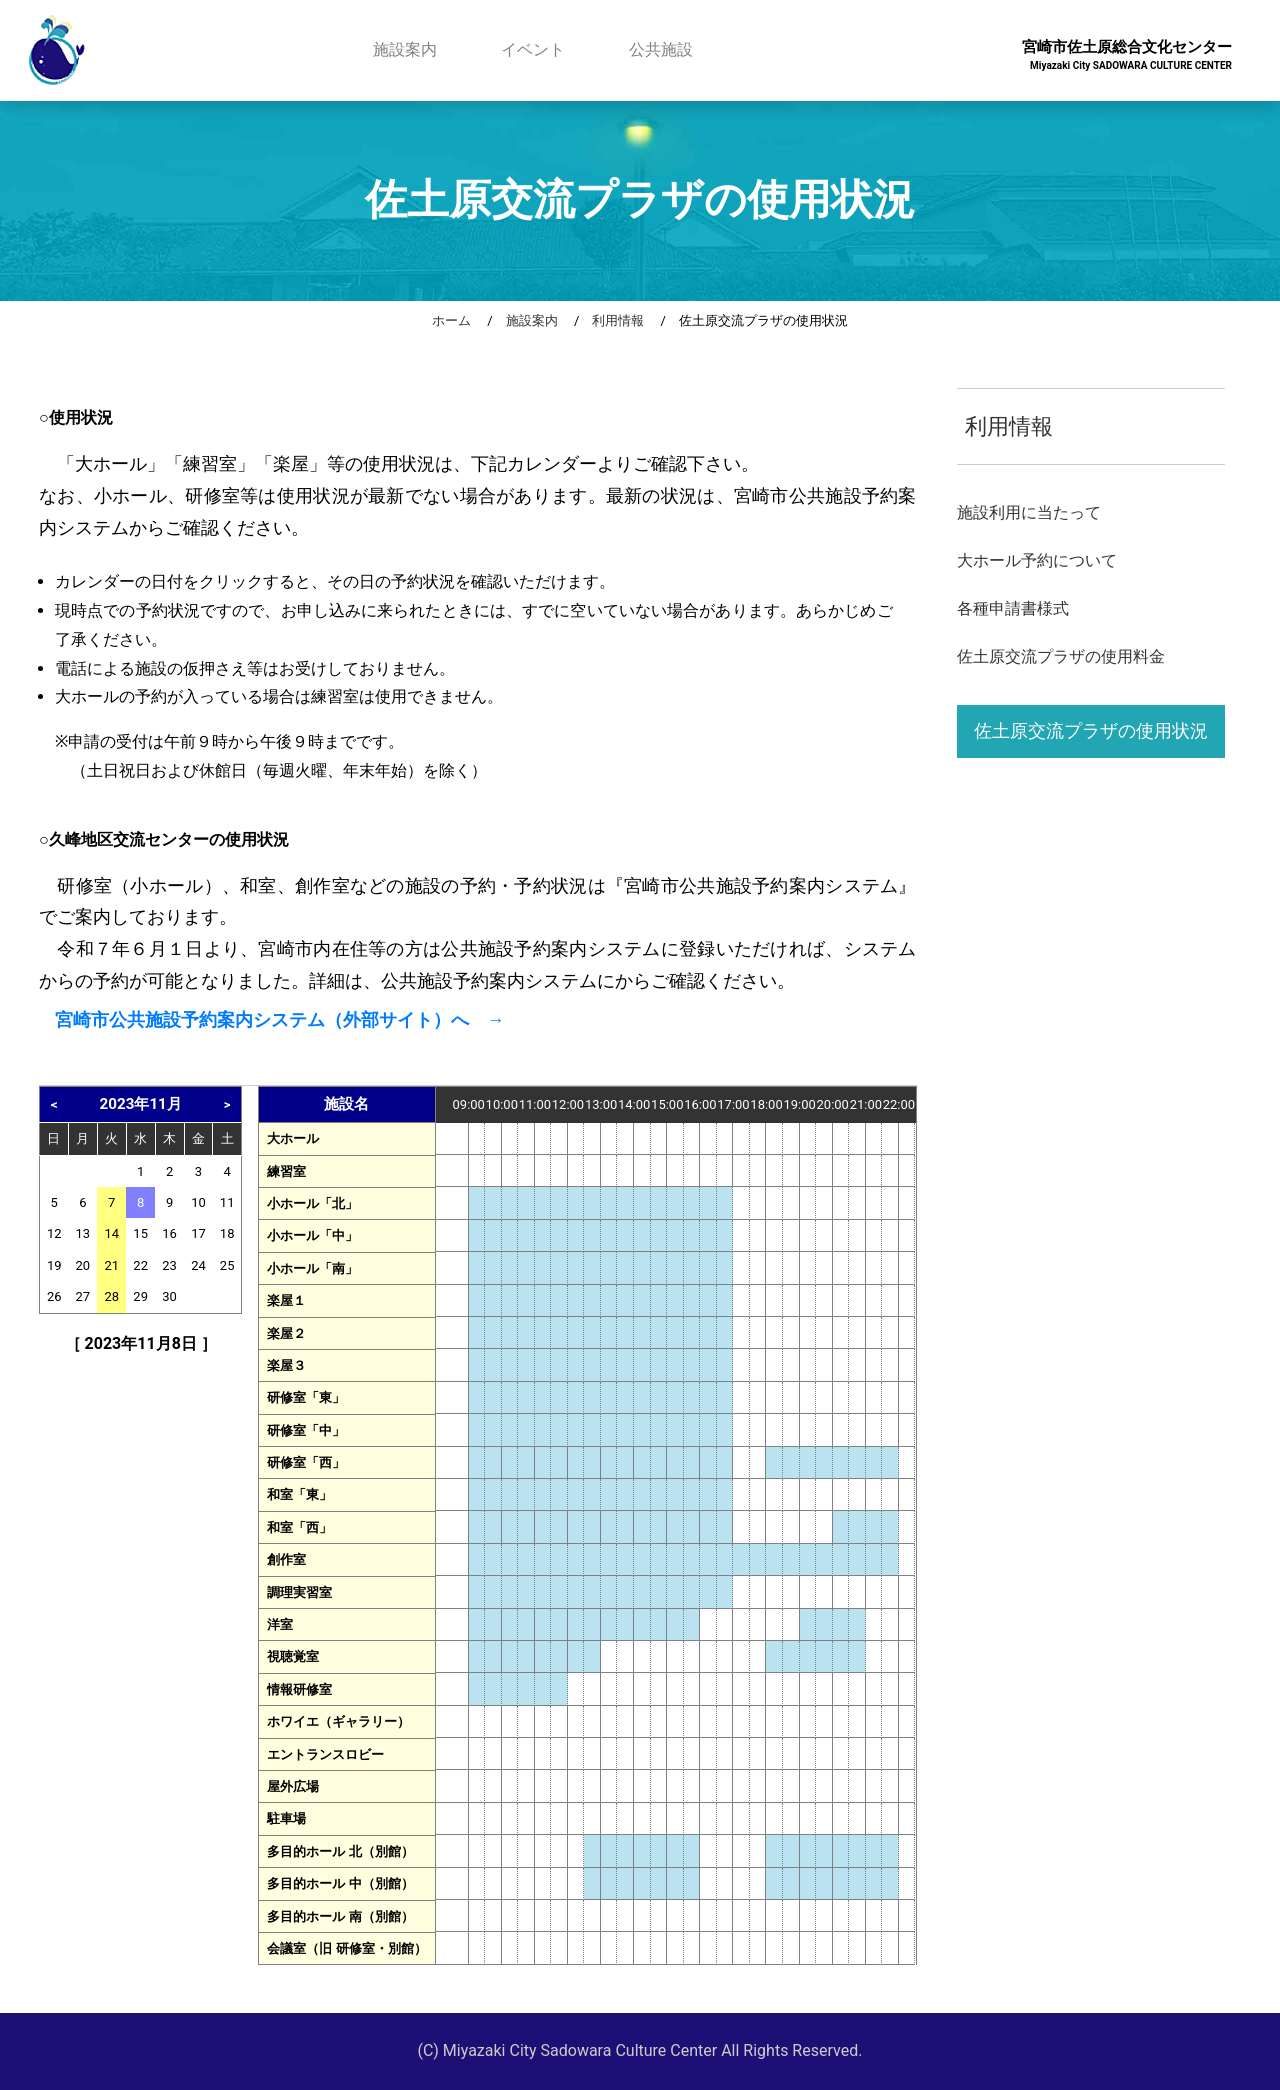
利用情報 (618, 320)
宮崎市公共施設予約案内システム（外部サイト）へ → (280, 1020)
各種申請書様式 (1013, 608)
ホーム (451, 320)
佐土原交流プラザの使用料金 (1061, 656)
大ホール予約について (1037, 560)
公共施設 (661, 49)
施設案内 (405, 49)
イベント (533, 49)
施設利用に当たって (1029, 512)
